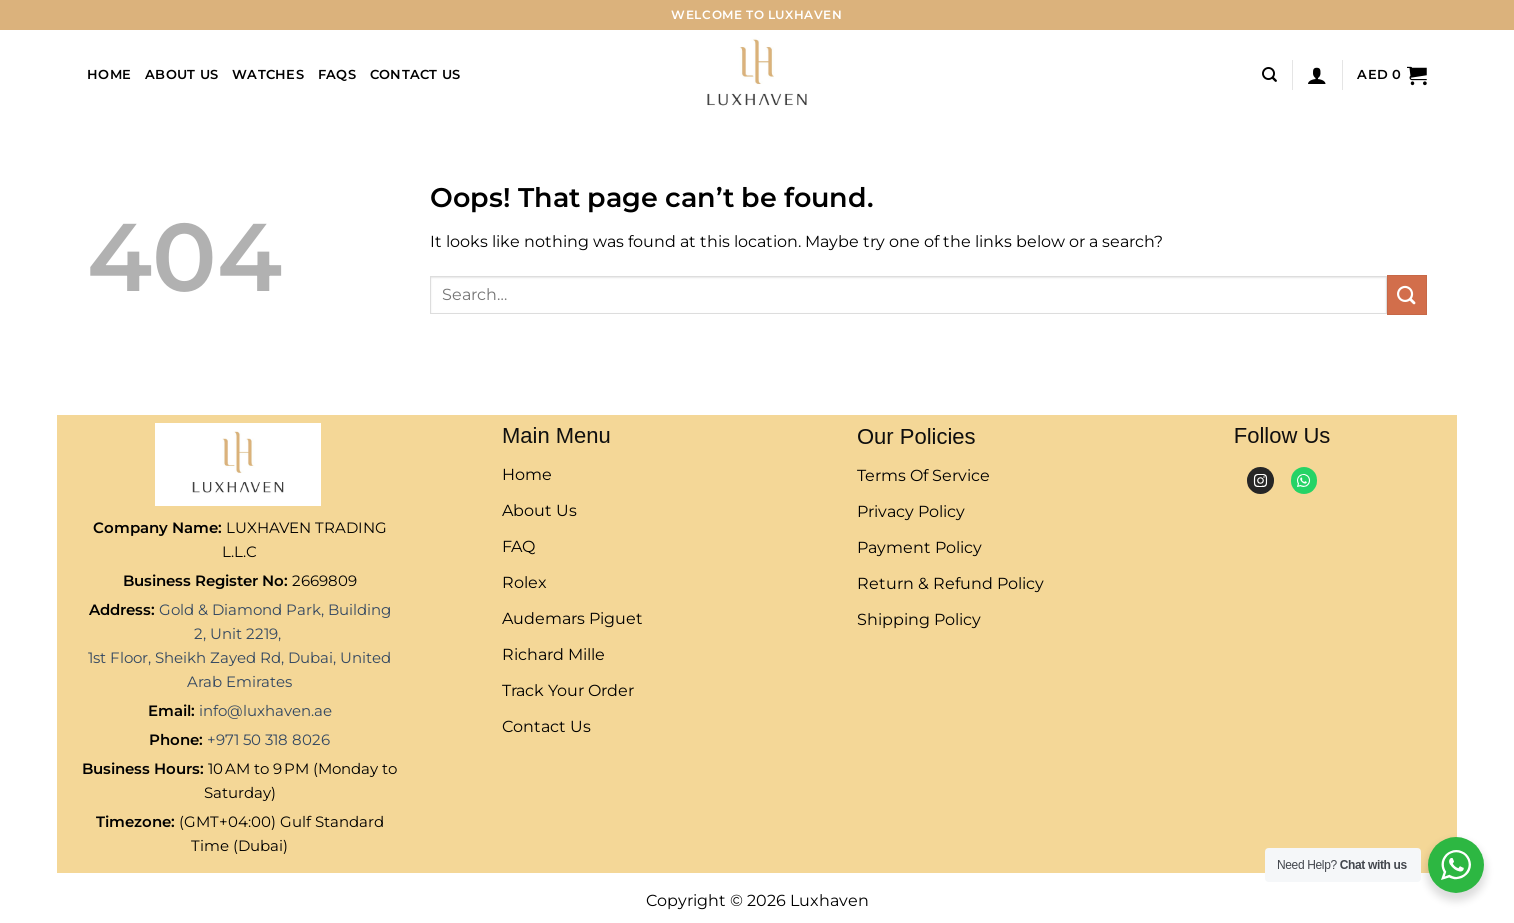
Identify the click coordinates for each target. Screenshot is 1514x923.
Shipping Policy (919, 619)
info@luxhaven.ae (265, 710)
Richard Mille (553, 654)
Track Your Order (568, 690)
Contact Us (415, 74)
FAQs (337, 74)
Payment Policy (919, 547)
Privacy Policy (911, 511)
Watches (268, 74)
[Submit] (1407, 294)
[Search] (1269, 75)
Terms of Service (923, 475)
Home (109, 74)
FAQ (518, 546)
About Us (181, 74)
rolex (524, 582)
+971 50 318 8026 (268, 739)
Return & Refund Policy (950, 583)
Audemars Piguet (572, 618)
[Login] (1317, 75)
